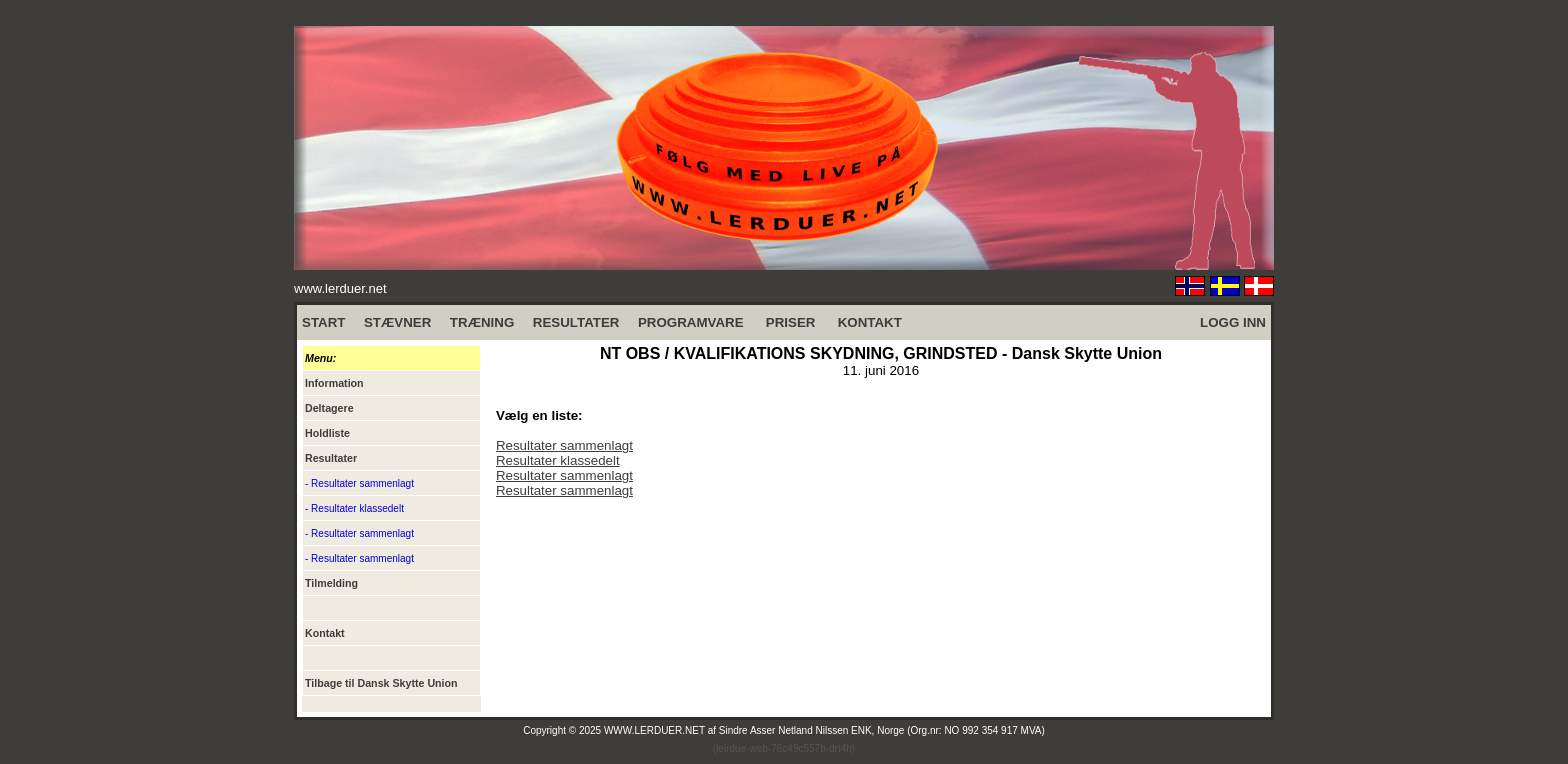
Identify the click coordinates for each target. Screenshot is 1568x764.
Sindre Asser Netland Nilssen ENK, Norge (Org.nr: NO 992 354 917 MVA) (882, 730)
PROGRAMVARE (691, 322)
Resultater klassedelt (558, 460)
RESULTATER (576, 322)
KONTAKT (870, 322)
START (323, 322)
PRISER (791, 322)
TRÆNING (482, 322)
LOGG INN (1233, 322)
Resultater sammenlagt (564, 445)
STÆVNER (397, 322)
